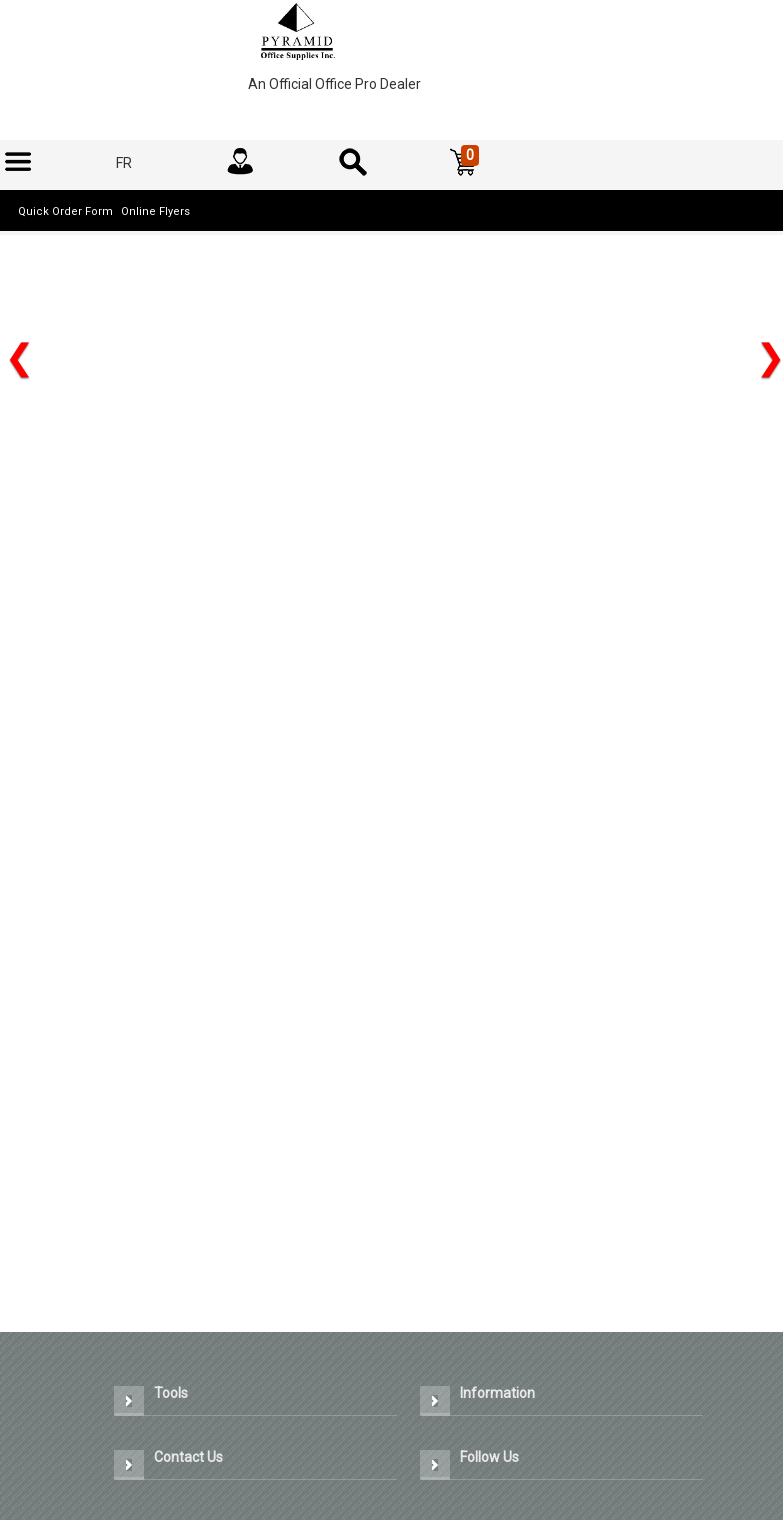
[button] (464, 163)
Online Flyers (155, 211)
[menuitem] (18, 163)
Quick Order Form (65, 211)
